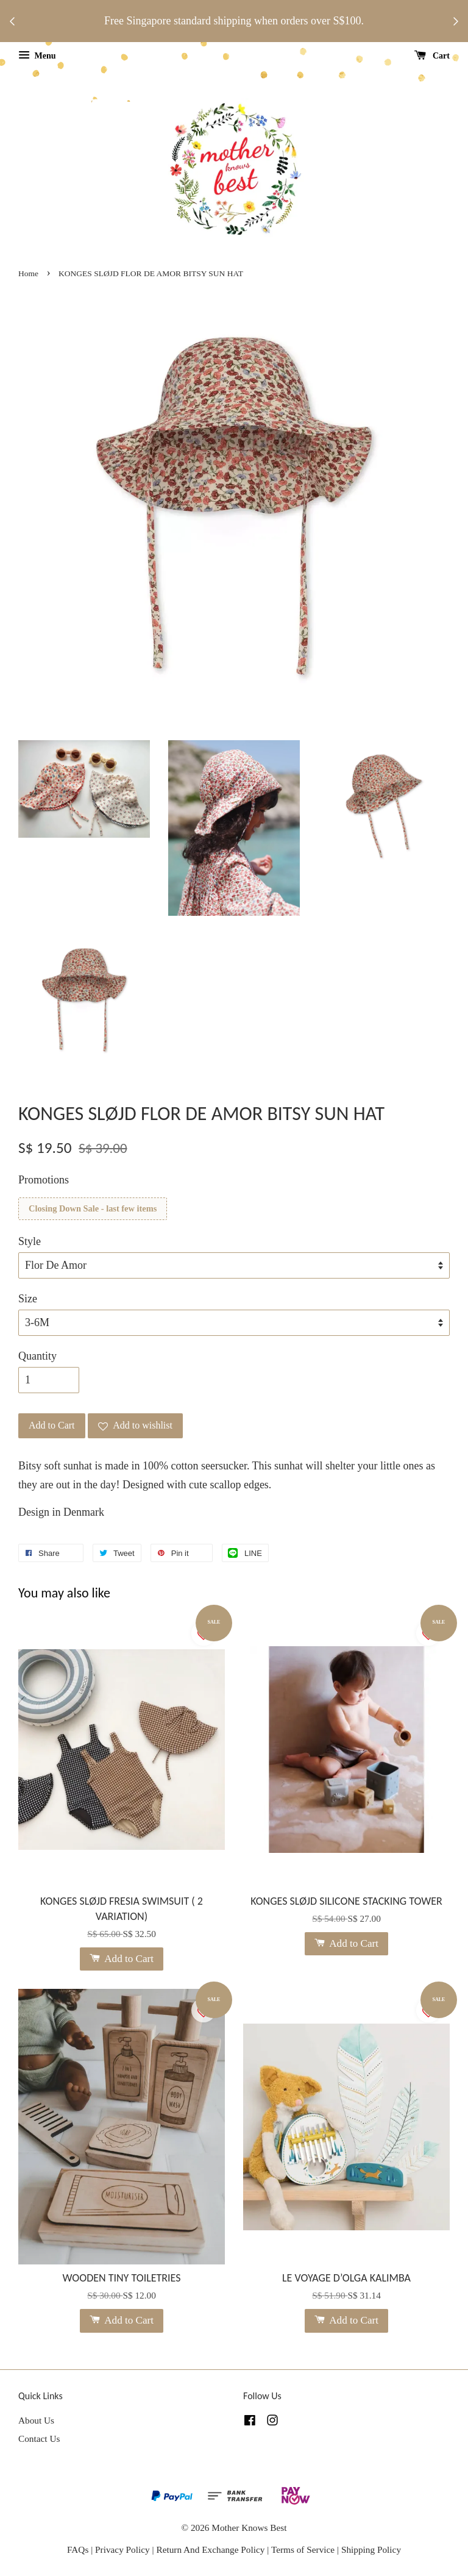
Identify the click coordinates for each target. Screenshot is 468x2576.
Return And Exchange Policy (210, 2549)
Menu (37, 55)
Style (29, 1241)
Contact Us (39, 2438)
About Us (36, 2420)
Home (28, 273)
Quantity (37, 1356)
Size (27, 1299)
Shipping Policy (371, 2549)
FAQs (77, 2549)
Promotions (43, 1180)
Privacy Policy (122, 2549)
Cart (432, 55)
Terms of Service (304, 2549)
